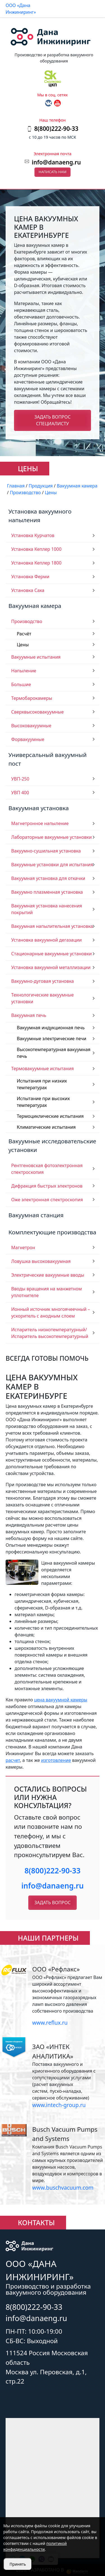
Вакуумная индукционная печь (51, 1028)
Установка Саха (27, 590)
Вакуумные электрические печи (51, 1038)
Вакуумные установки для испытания (52, 864)
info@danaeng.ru (56, 162)
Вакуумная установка (38, 808)
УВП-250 (20, 779)
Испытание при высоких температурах (43, 1101)
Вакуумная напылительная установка (52, 926)
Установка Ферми (30, 576)
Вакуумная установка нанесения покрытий (46, 909)
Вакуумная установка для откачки (48, 878)
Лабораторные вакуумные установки (51, 837)
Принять (18, 2564)
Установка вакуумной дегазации (46, 940)
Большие (21, 684)
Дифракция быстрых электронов (47, 1186)
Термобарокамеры (31, 698)
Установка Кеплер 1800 (36, 563)
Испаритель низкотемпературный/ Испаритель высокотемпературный (49, 1333)
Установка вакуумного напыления (39, 515)
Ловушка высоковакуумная (41, 1261)
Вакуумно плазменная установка (47, 892)
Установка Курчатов (32, 535)
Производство (26, 621)
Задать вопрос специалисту (52, 420)
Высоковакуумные (31, 726)
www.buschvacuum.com (63, 2187)
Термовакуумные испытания (42, 1068)
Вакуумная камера (34, 606)
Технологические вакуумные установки (42, 998)
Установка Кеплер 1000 (36, 549)
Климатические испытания (46, 1127)
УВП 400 (20, 792)
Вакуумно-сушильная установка (46, 851)
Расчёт (24, 634)
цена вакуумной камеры (60, 1700)
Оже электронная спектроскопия (47, 1200)
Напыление (23, 671)
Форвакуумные (27, 739)
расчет (13, 1760)
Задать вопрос (52, 1902)
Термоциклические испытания (50, 1116)
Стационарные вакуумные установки (51, 954)
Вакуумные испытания (35, 657)
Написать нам (53, 171)
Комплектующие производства (52, 1232)
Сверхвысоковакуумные (37, 712)
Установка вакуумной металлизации (51, 967)
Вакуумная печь (28, 1015)
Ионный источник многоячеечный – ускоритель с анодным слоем (50, 1312)
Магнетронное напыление (40, 823)
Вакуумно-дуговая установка (42, 981)
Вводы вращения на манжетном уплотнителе (46, 1292)
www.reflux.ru (49, 2022)
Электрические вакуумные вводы (47, 1275)
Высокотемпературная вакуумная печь (53, 1052)
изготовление (56, 1760)
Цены (23, 645)
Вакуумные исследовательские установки (52, 1145)
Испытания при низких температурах (42, 1084)
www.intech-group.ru (59, 2105)
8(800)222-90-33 (52, 1871)
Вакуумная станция (36, 1215)
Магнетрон (23, 1247)
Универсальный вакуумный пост (47, 759)
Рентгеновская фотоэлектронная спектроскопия (47, 1168)
